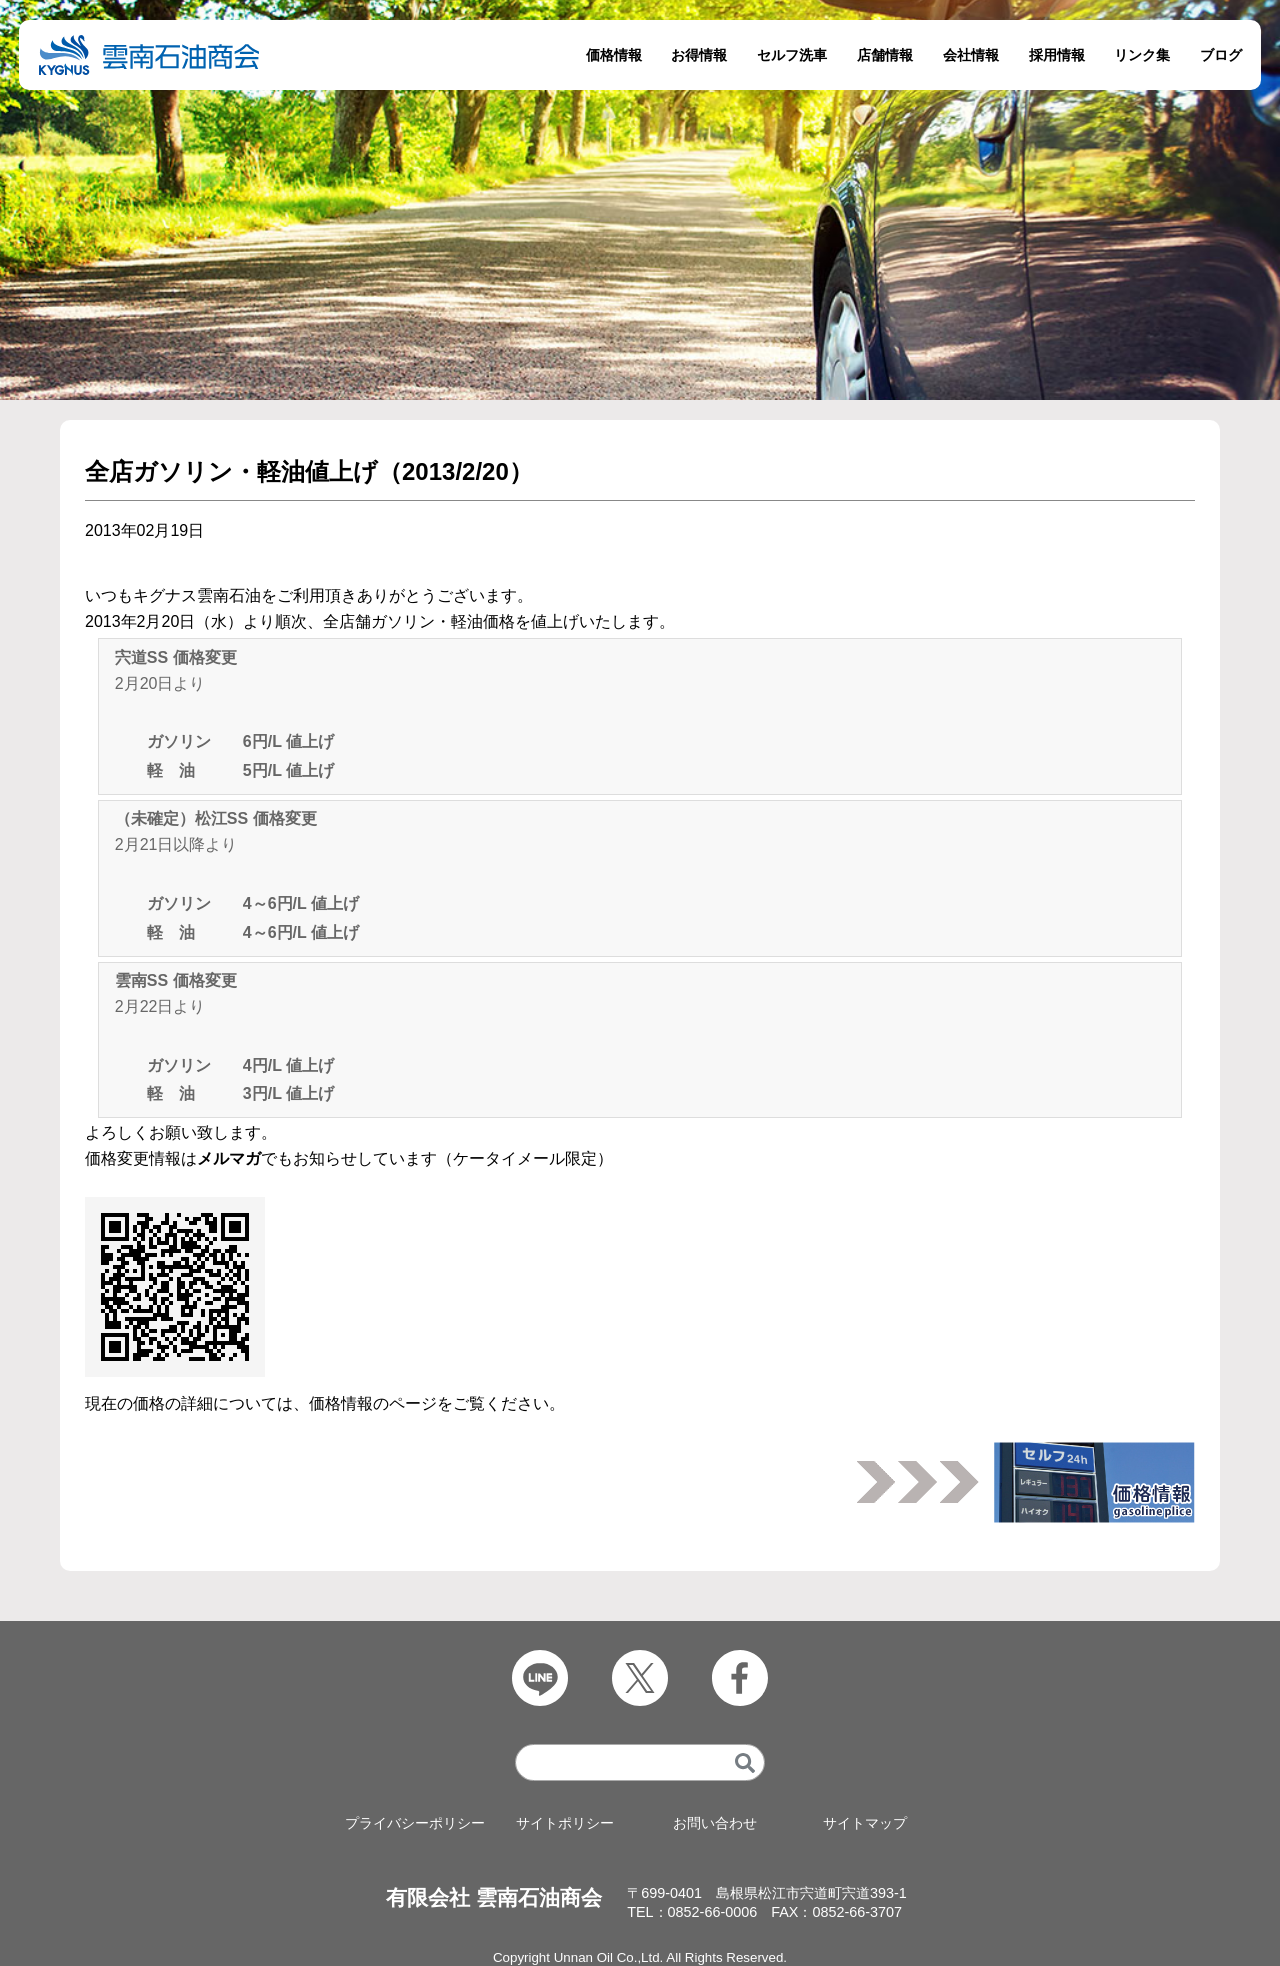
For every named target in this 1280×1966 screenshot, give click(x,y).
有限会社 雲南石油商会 (494, 1898)
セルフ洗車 (792, 55)
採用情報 (1057, 55)
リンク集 (1142, 55)
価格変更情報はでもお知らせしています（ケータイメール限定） (349, 1158)
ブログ (1221, 55)
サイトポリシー (565, 1823)
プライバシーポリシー (415, 1823)
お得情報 (699, 55)
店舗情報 (885, 55)
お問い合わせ (715, 1823)
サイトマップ (865, 1823)
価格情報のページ (373, 1403)
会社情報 (971, 55)
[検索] (745, 1763)
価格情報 (614, 55)
